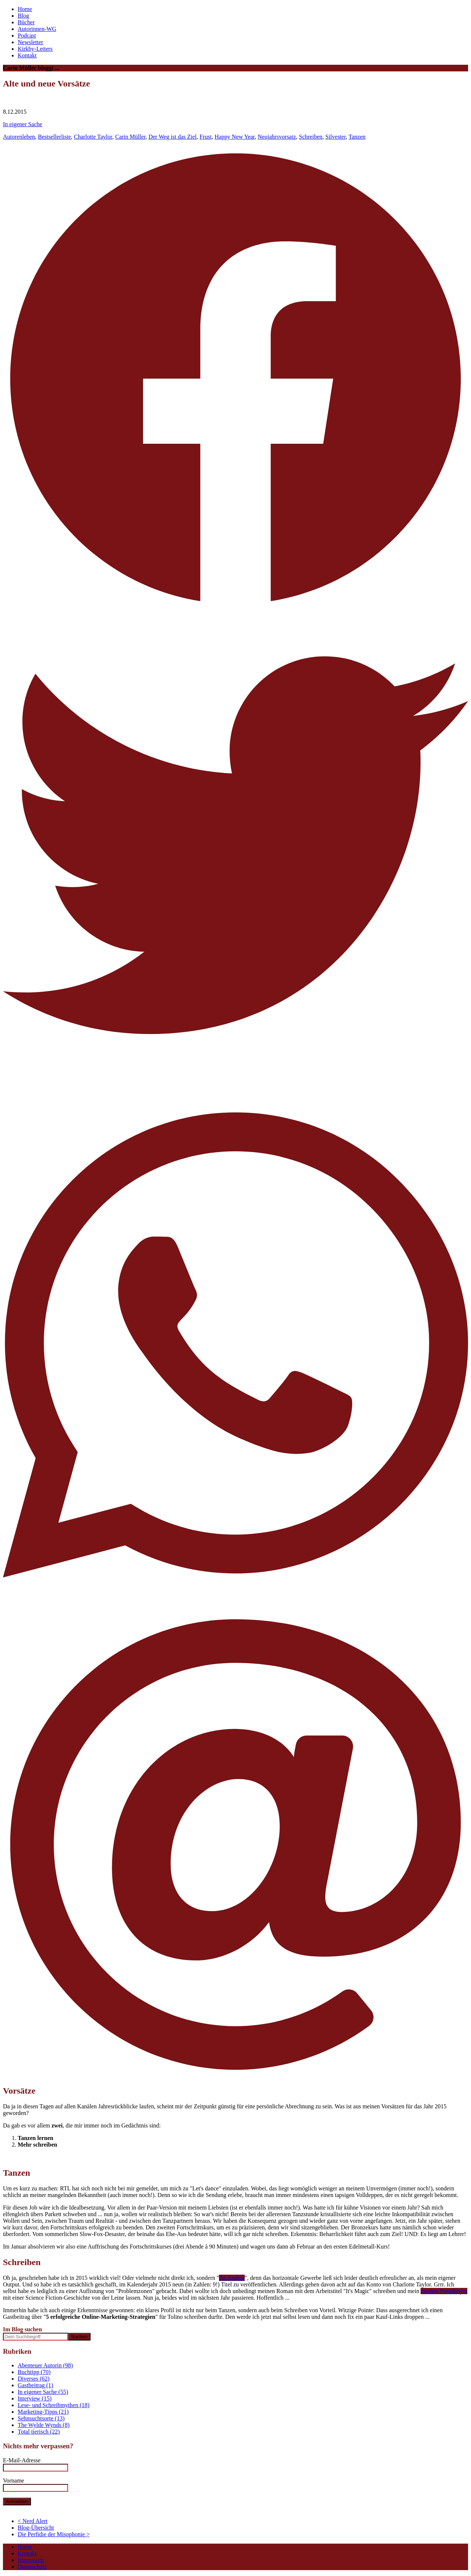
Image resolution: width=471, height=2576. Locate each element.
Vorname (13, 2480)
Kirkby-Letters (35, 49)
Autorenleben (19, 137)
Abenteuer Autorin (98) (45, 2365)
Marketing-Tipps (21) (43, 2412)
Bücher (26, 22)
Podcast (27, 35)
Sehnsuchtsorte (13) (41, 2418)
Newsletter (30, 42)
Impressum (31, 2560)
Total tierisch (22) (39, 2431)
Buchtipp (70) (34, 2372)
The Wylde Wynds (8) (44, 2425)
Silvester (335, 137)
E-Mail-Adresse (21, 2460)
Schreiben (310, 137)
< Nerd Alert (32, 2521)
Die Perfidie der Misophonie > (54, 2534)
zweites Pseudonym (444, 2291)
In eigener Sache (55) (43, 2392)
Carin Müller (130, 137)
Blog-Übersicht (36, 2527)
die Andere (232, 2278)
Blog (23, 16)
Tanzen (356, 137)
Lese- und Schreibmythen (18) (53, 2405)
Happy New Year (235, 137)
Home (25, 9)
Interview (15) (35, 2398)
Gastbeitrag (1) (35, 2385)
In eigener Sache (22, 124)
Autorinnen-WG (37, 29)
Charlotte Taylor (93, 137)
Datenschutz (32, 2566)
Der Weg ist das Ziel (172, 137)
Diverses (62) (34, 2378)
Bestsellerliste (54, 137)
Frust (205, 137)
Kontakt (27, 55)
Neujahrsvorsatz (277, 137)
